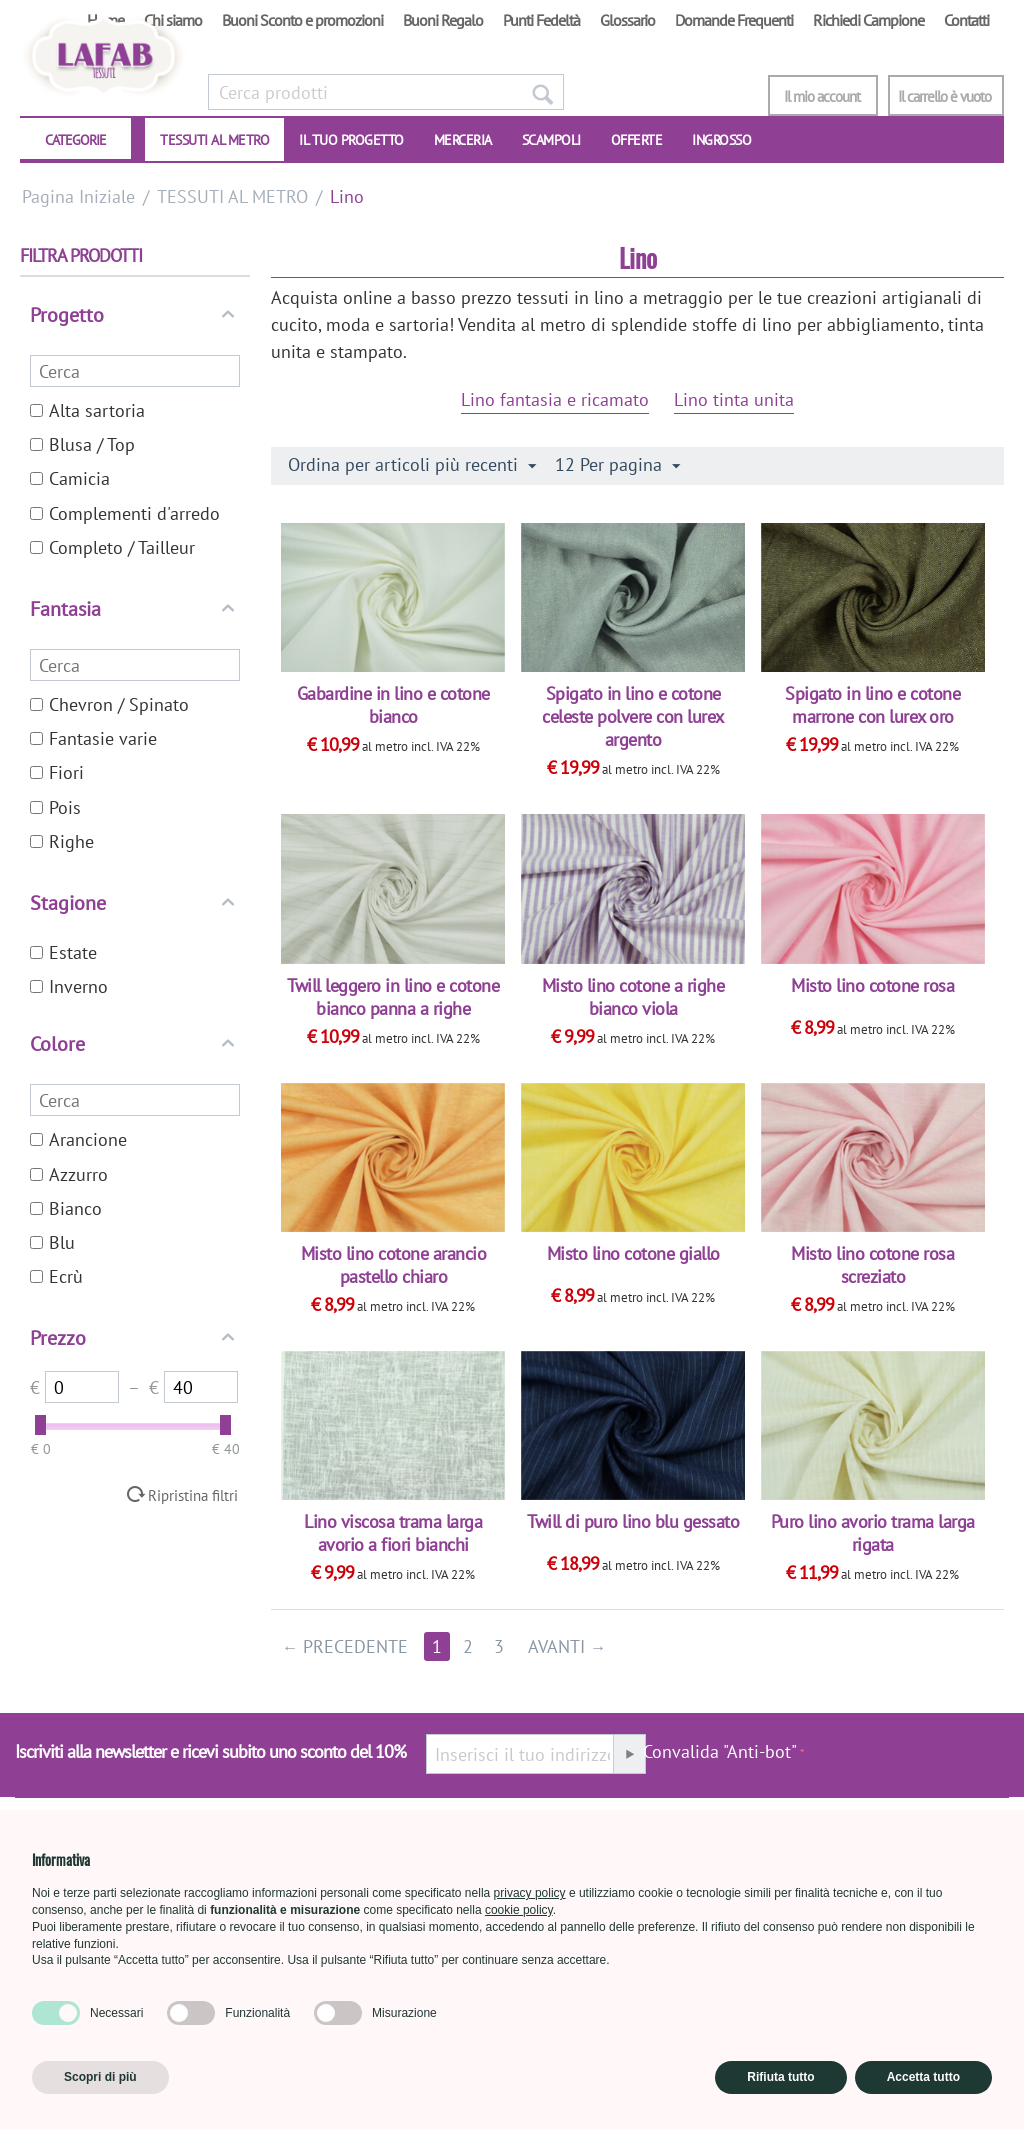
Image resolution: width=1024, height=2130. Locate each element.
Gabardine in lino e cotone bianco (393, 705)
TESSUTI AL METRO (214, 140)
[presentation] (907, 1762)
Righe (62, 841)
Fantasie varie (93, 738)
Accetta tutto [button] (923, 2077)
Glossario (627, 20)
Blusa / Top (82, 444)
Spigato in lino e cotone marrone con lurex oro (872, 705)
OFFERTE (637, 140)
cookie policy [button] (519, 1910)
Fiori (57, 772)
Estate (63, 952)
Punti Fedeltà (541, 20)
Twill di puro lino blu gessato (633, 1521)
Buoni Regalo (443, 20)
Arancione (78, 1139)
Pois (55, 807)
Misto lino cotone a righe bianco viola (633, 997)
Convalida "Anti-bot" (720, 1751)
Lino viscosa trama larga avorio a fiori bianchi (393, 1533)
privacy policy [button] (530, 1893)
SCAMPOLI (551, 140)
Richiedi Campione (868, 20)
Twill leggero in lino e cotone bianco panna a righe (393, 997)
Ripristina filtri (193, 1495)
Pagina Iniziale (78, 196)
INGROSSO (721, 140)
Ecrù (56, 1276)
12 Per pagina (617, 465)
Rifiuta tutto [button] (780, 2077)
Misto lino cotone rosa (872, 985)
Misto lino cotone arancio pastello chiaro (394, 1265)
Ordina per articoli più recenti (412, 465)
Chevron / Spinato (109, 704)
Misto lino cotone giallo (633, 1253)
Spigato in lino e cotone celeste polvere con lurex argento (633, 716)
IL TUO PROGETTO (351, 140)
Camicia (70, 478)
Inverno (69, 986)
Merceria (463, 140)
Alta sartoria (87, 410)
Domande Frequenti (734, 20)
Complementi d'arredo (125, 513)
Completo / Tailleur (112, 547)
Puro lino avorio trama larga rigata (873, 1533)
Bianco (66, 1208)
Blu (52, 1242)
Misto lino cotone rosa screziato (872, 1265)
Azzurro (69, 1174)
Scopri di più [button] (100, 2077)
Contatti (966, 20)
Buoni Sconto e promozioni (302, 20)
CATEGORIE (75, 140)
